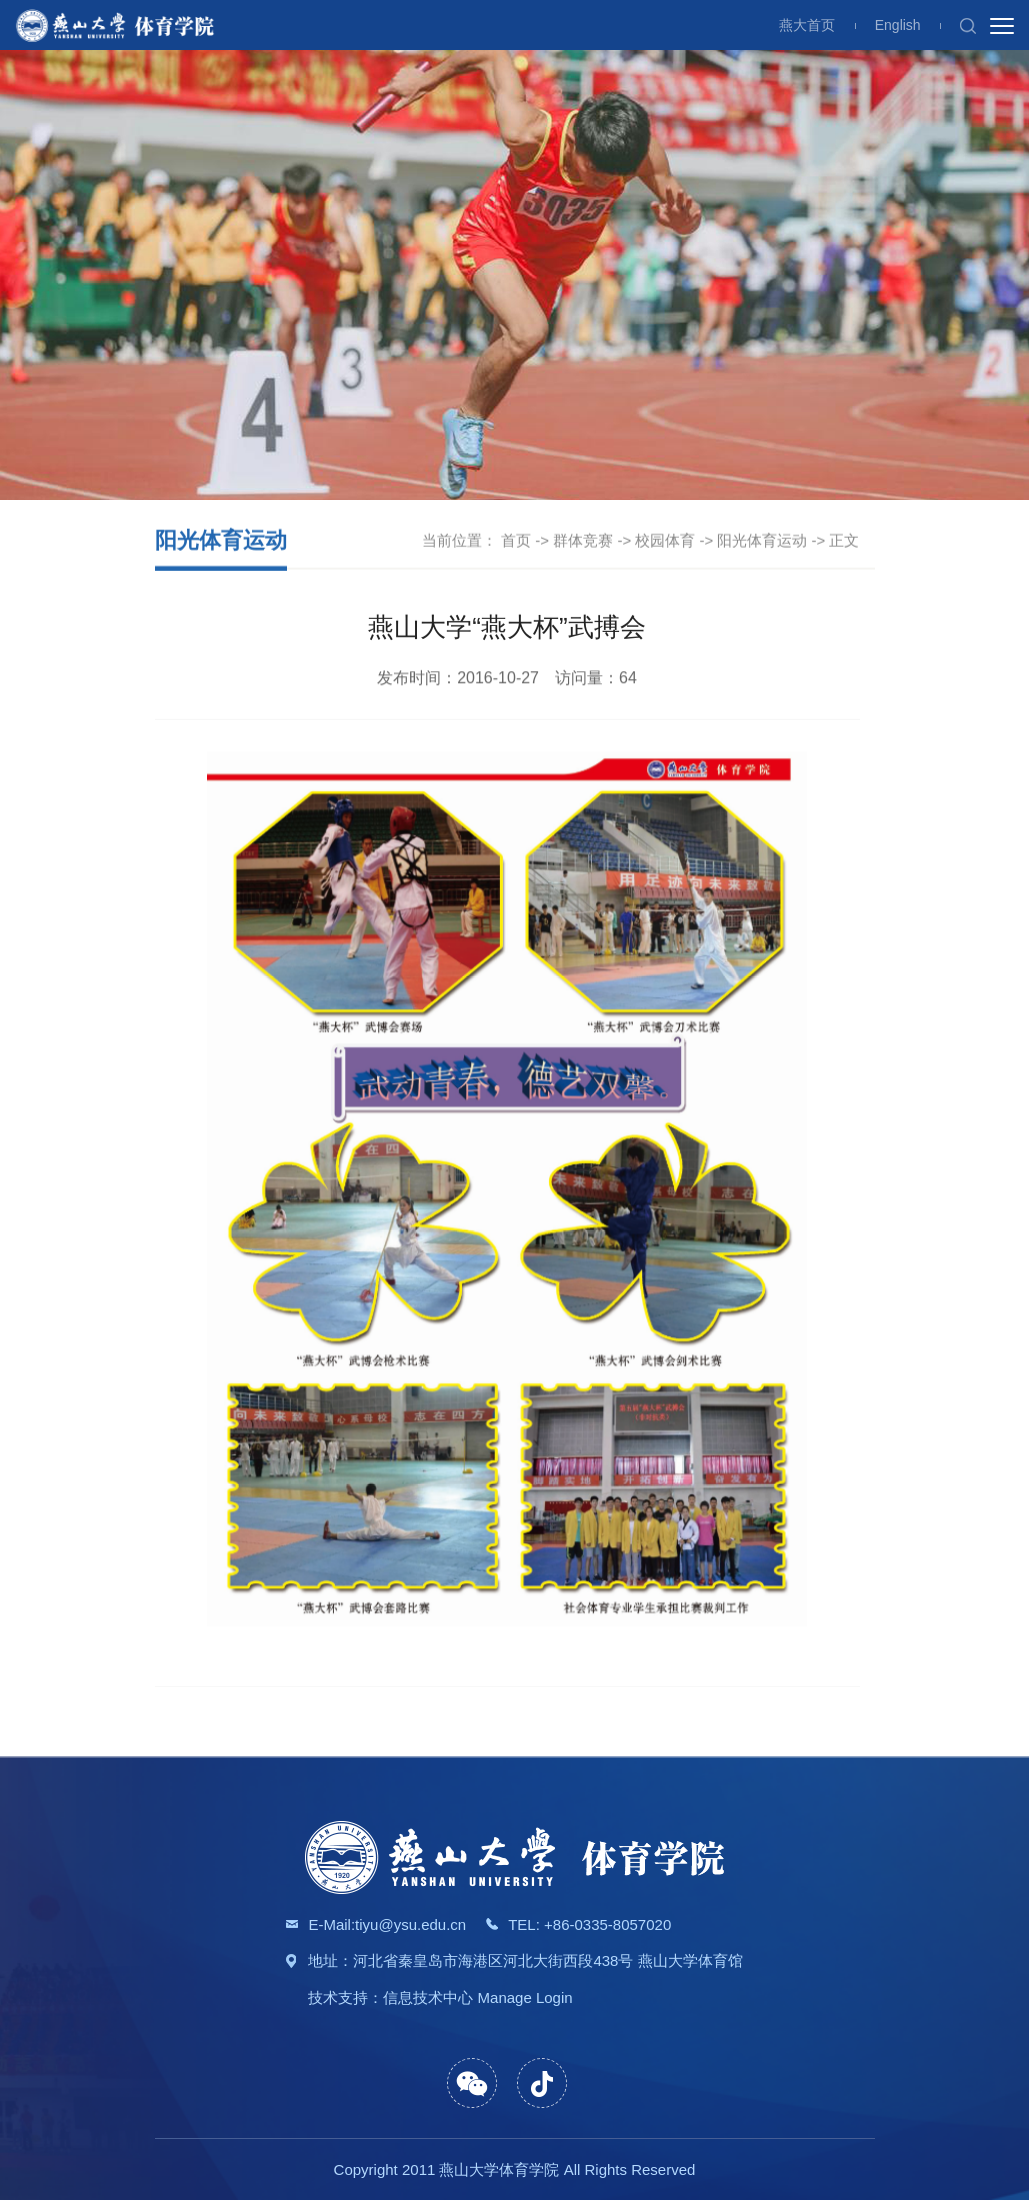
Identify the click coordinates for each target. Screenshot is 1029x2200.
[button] (968, 25)
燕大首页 (807, 25)
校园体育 (665, 541)
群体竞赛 (583, 541)
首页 (516, 541)
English (898, 25)
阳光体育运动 (762, 541)
